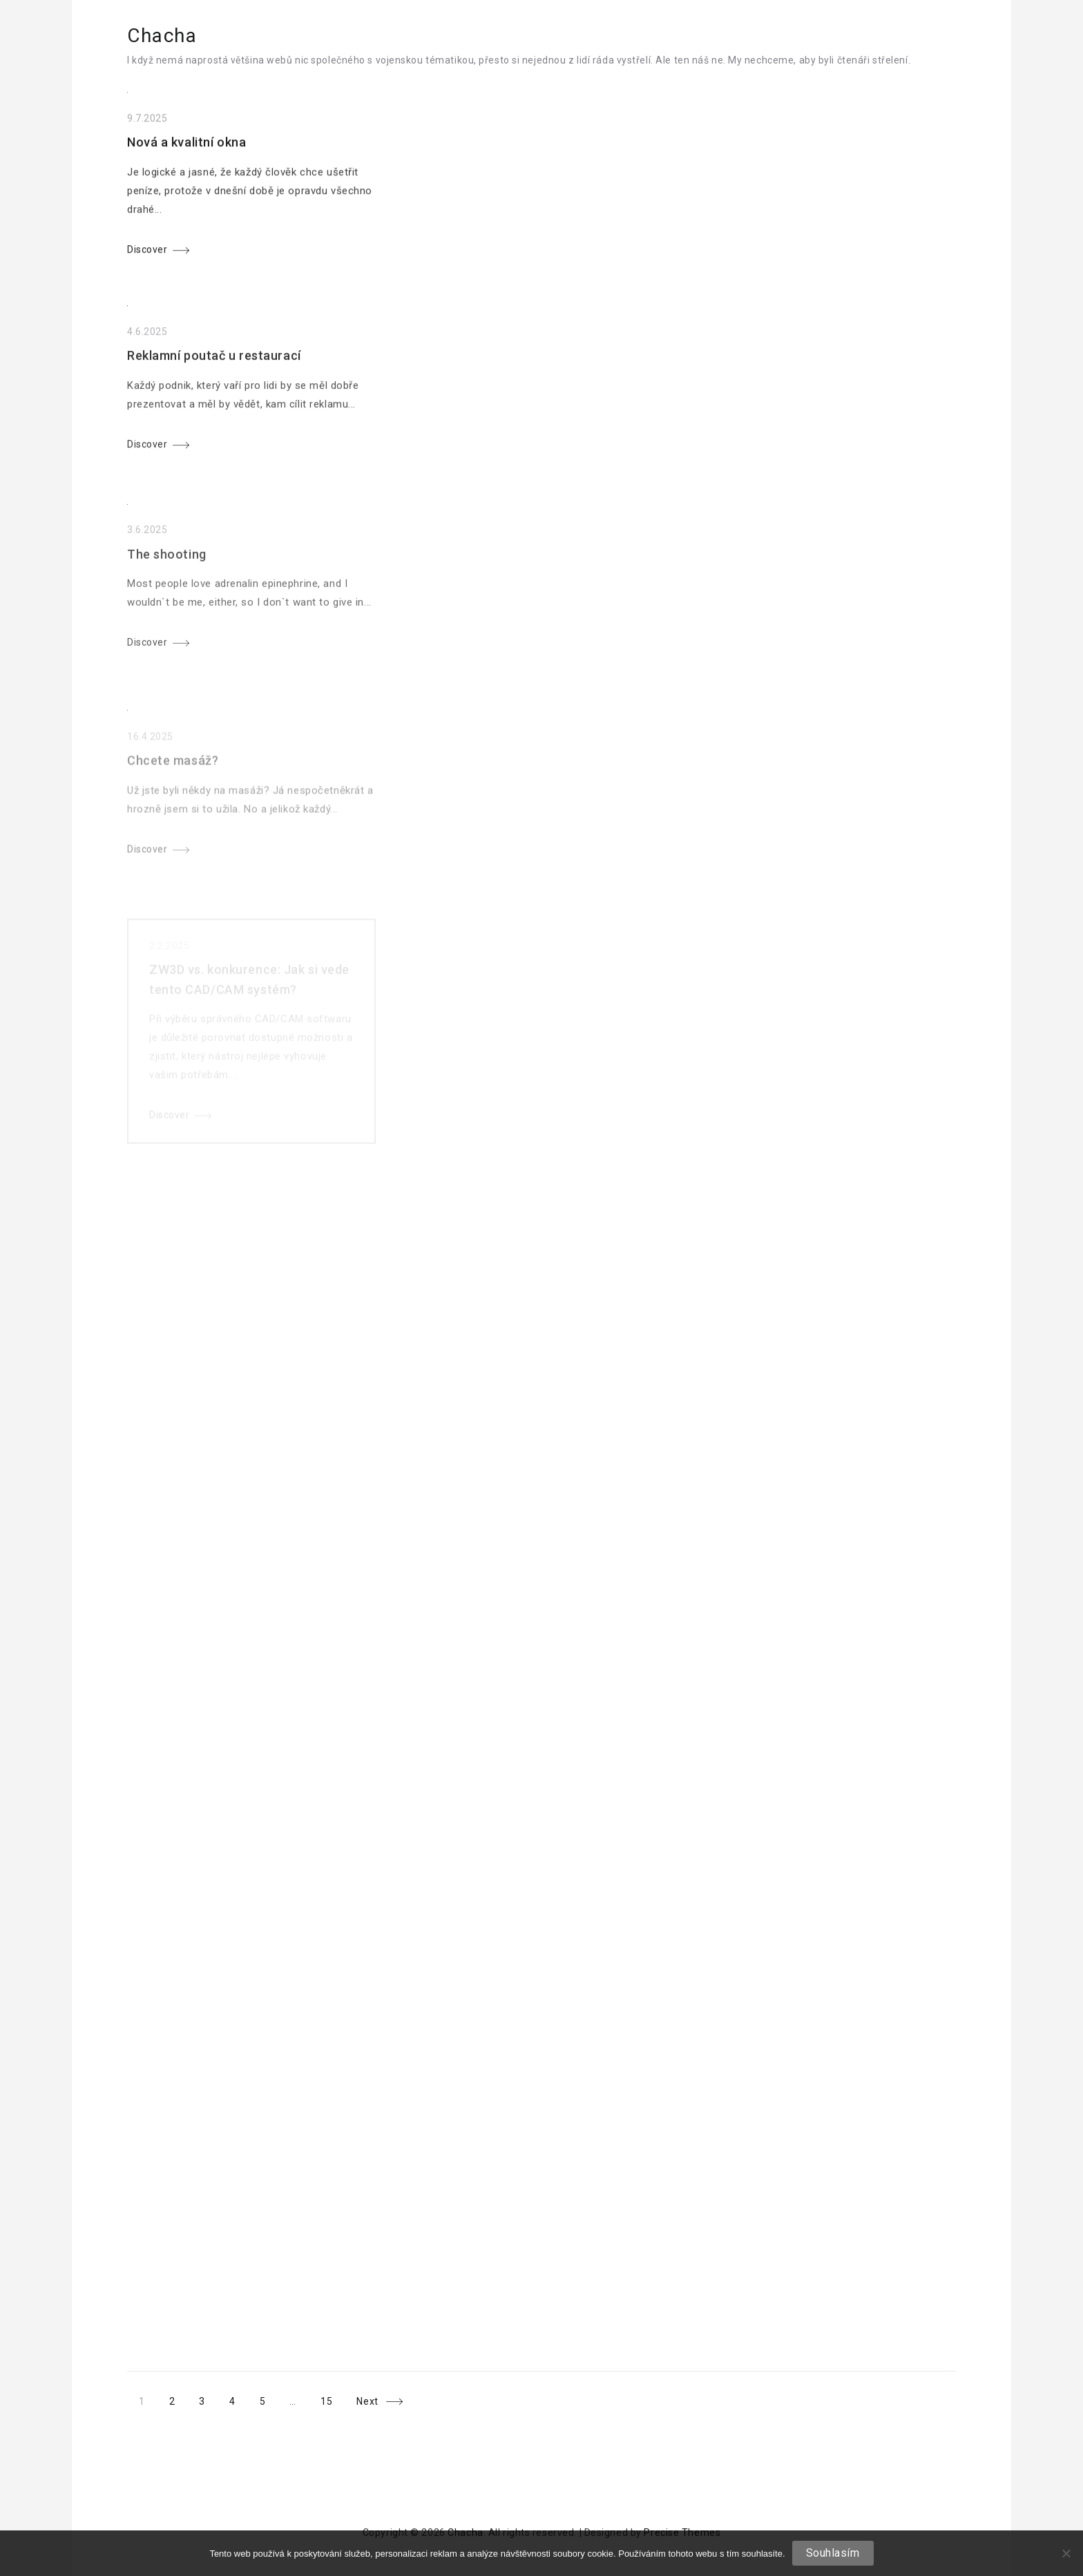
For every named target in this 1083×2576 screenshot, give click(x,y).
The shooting (167, 567)
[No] (1066, 2553)
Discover (147, 253)
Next (367, 2401)
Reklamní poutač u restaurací (214, 363)
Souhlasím (833, 2552)
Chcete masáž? (172, 778)
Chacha (162, 35)
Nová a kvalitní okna (186, 146)
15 (326, 2402)
